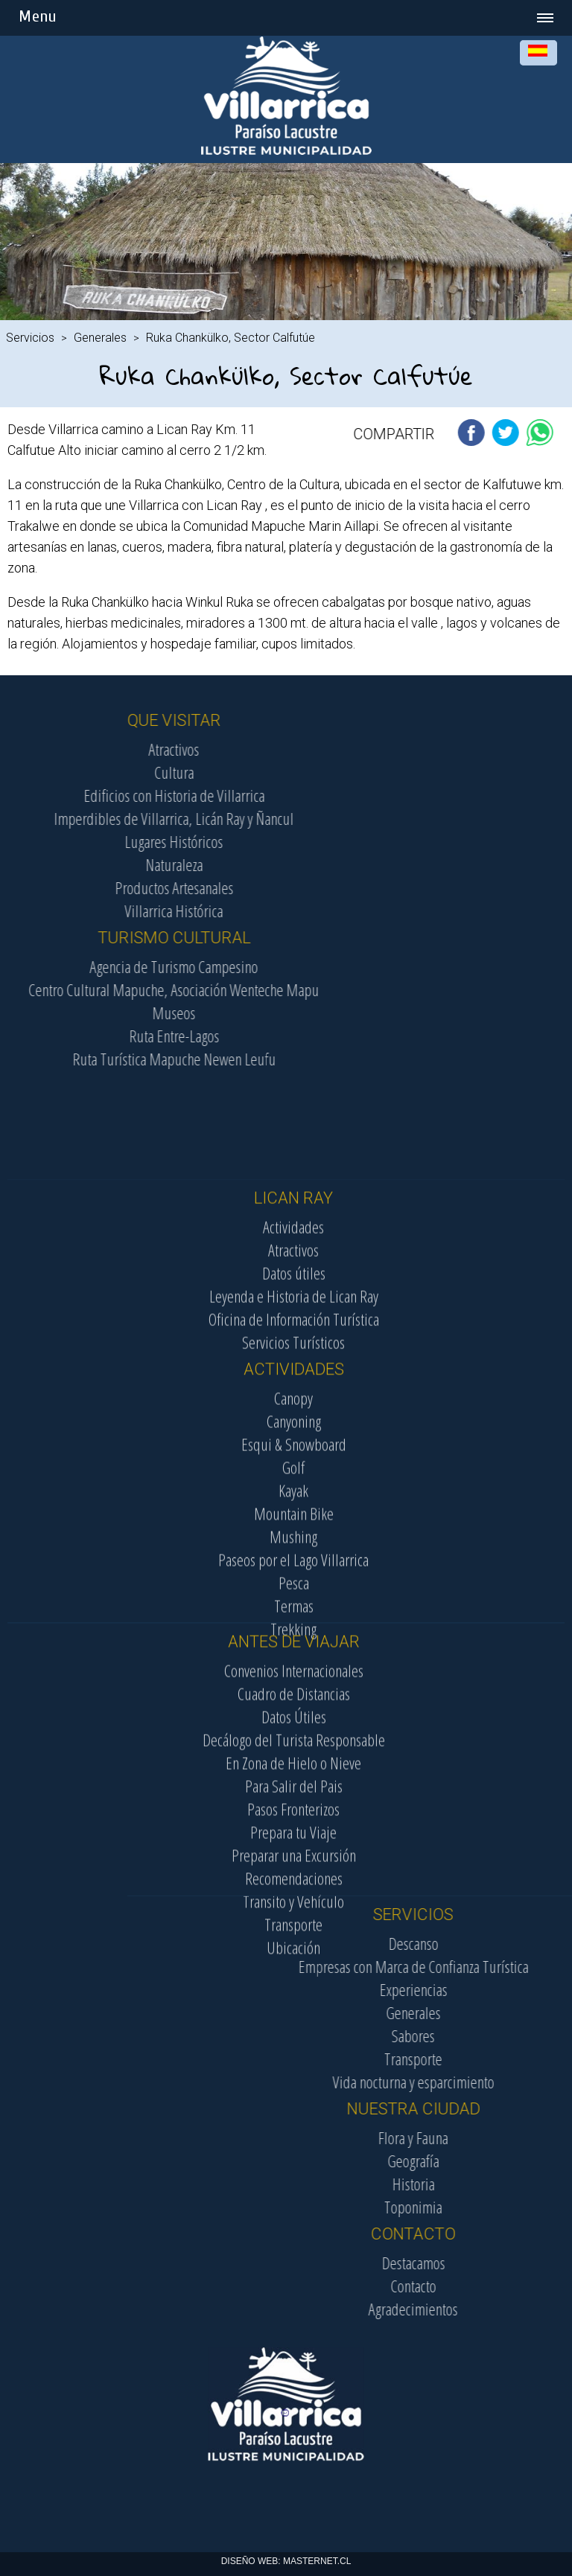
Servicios (30, 338)
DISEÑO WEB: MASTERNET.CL (286, 2561)
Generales (100, 338)
